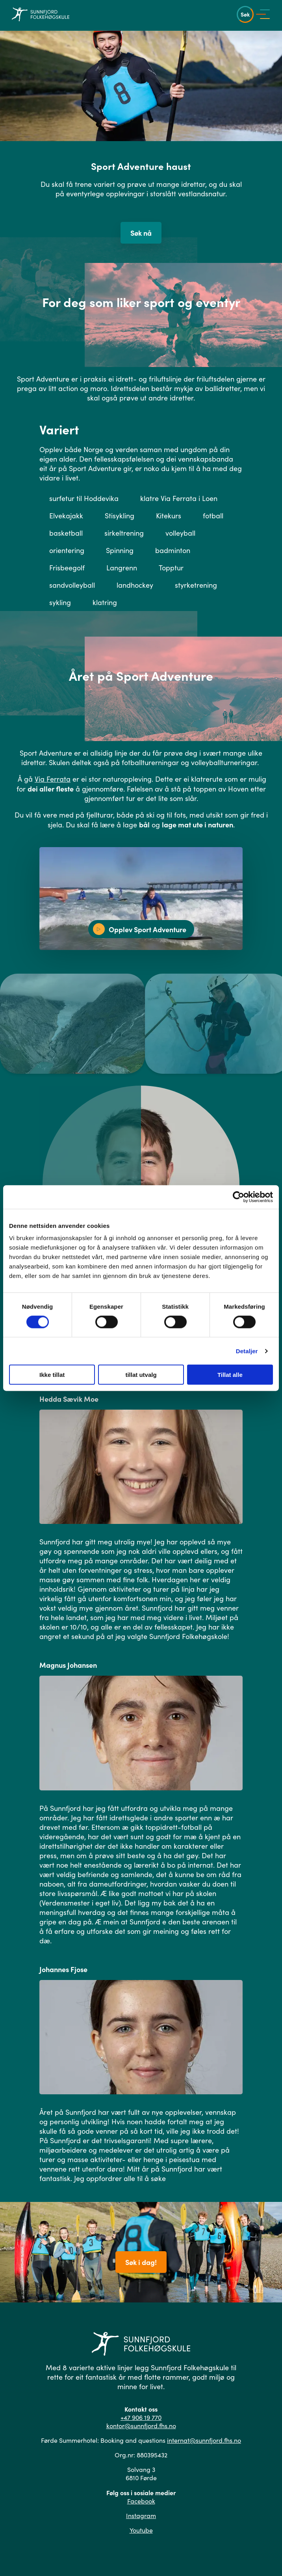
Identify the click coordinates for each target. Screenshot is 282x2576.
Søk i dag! (141, 2262)
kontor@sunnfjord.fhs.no (141, 2425)
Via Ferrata (52, 779)
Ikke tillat (52, 1374)
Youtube (141, 2530)
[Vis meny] (265, 14)
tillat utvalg (140, 1374)
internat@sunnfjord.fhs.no (204, 2440)
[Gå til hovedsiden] (40, 14)
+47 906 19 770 (141, 2417)
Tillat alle (230, 1374)
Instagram (141, 2515)
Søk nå (141, 233)
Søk (245, 14)
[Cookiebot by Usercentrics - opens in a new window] (238, 1197)
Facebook (141, 2501)
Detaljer (247, 1350)
